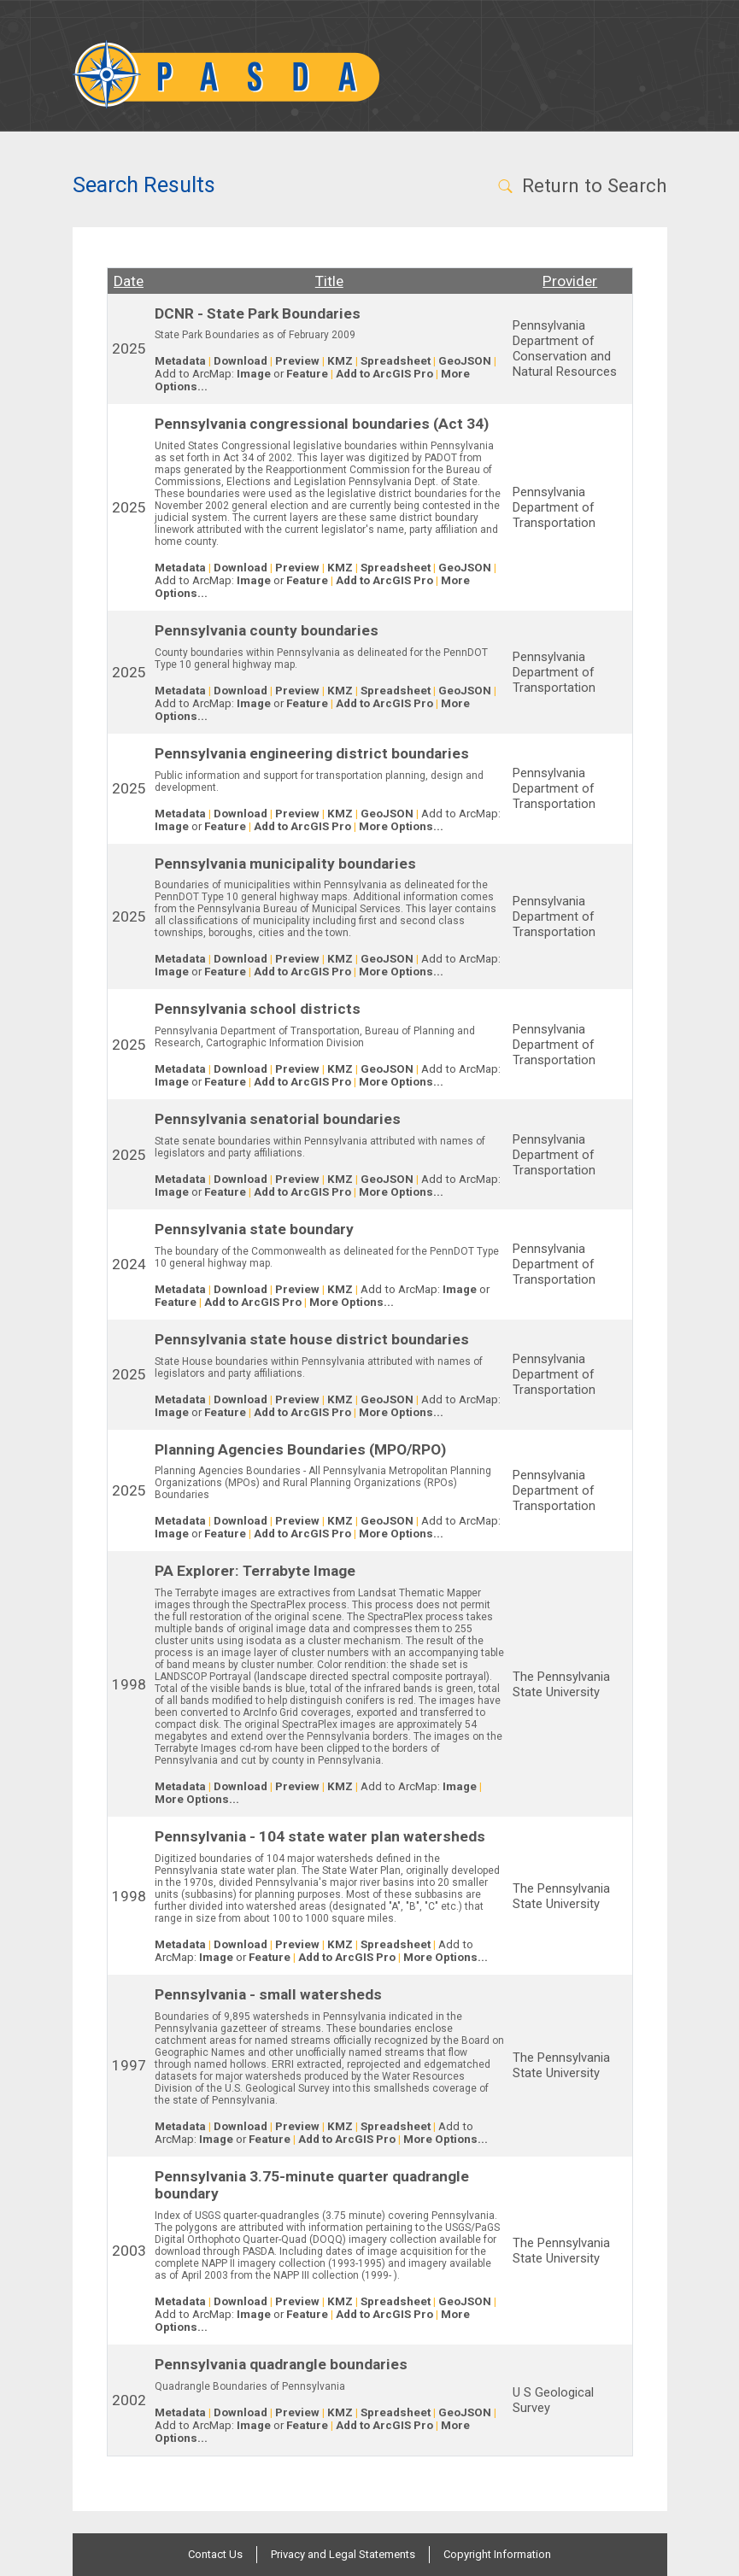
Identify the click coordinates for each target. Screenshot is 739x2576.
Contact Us (215, 2554)
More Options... (401, 826)
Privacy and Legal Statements (343, 2554)
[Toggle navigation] (644, 74)
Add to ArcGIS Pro (384, 373)
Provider (570, 281)
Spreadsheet (396, 360)
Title (329, 281)
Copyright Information (497, 2554)
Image (254, 373)
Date (129, 281)
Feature (307, 373)
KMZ (340, 360)
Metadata (180, 360)
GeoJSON (464, 360)
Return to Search (581, 185)
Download (240, 360)
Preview (297, 360)
